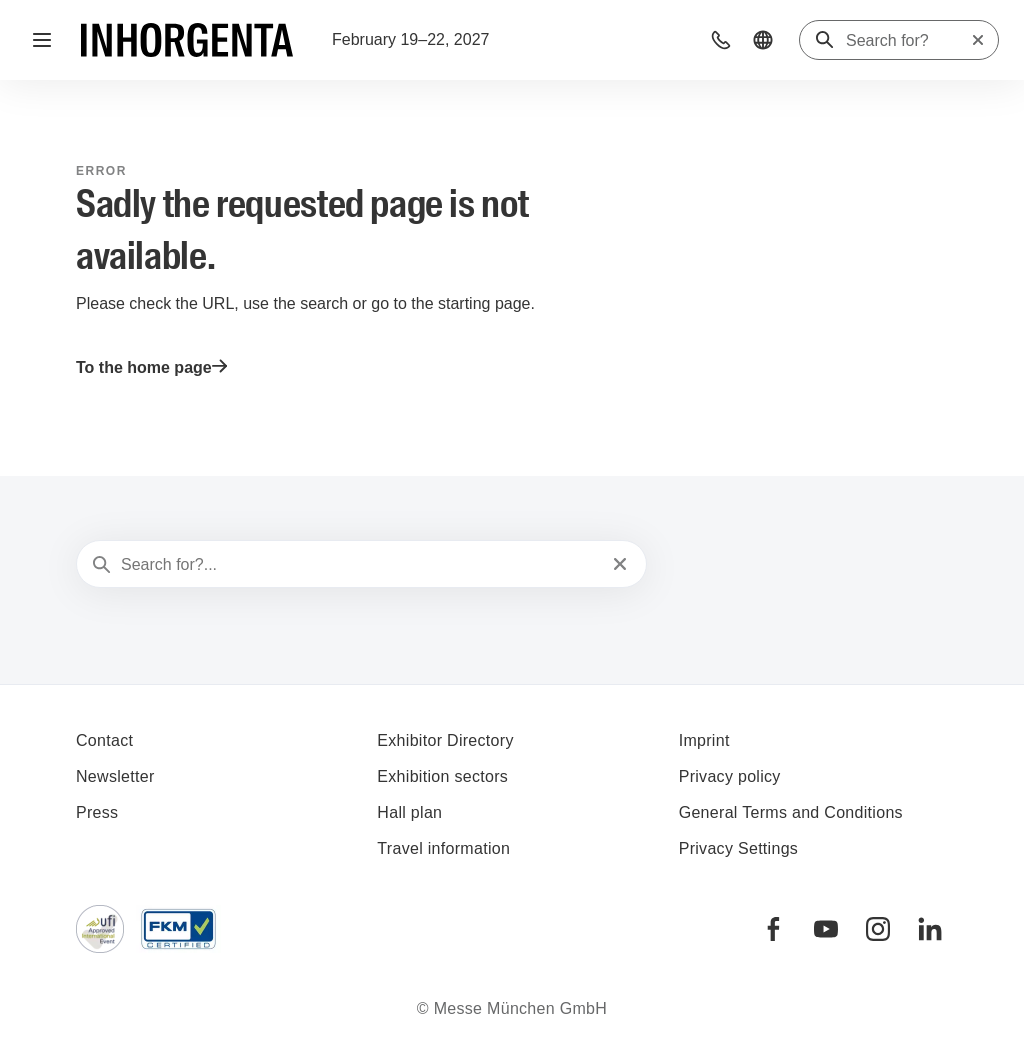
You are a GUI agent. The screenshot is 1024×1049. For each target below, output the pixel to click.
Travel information (443, 848)
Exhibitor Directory (445, 740)
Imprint (704, 740)
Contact (104, 740)
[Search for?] (908, 41)
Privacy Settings (739, 848)
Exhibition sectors (442, 776)
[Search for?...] (359, 565)
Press (97, 812)
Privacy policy (730, 776)
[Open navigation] (42, 40)
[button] (721, 40)
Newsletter (115, 776)
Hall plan (409, 812)
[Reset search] (978, 40)
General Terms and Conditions (791, 812)
